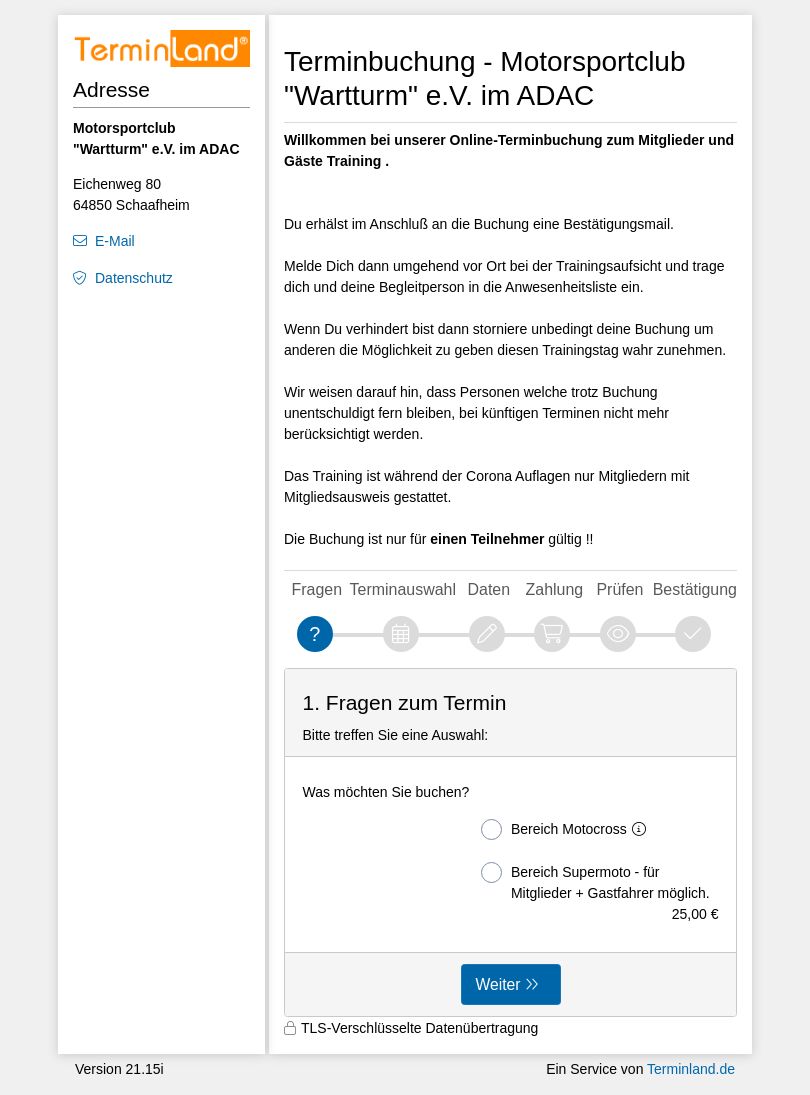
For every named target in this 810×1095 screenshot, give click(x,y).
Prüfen (619, 589)
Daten (488, 589)
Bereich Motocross (567, 829)
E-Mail (115, 241)
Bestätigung (695, 589)
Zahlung (555, 589)
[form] (510, 842)
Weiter (498, 984)
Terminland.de (691, 1069)
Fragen (317, 589)
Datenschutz (134, 278)
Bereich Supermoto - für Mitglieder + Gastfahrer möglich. (600, 883)
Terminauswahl (403, 589)
